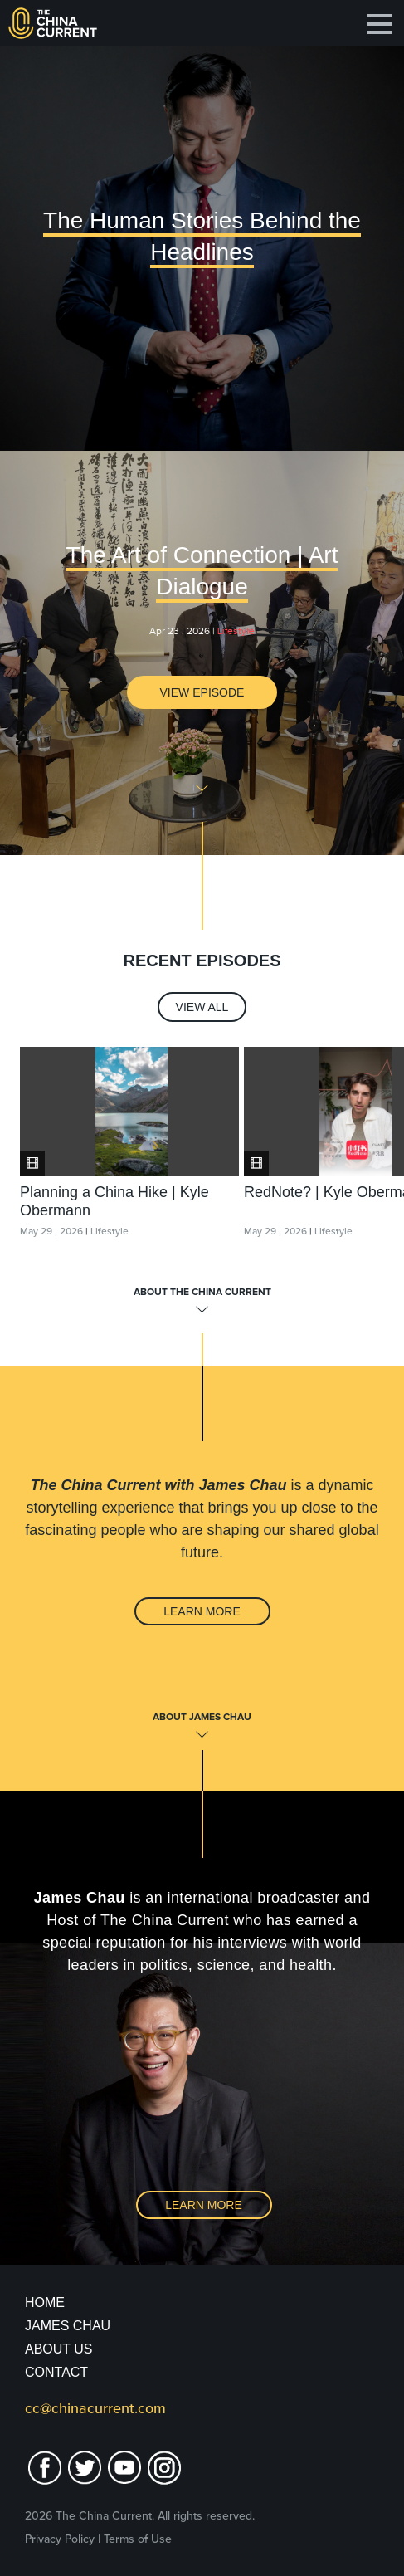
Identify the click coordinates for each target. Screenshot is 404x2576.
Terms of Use (138, 2539)
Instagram (164, 2468)
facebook (44, 2468)
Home (45, 2302)
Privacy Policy (60, 2539)
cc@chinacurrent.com (95, 2408)
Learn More (202, 1611)
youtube (124, 2468)
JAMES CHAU (67, 2326)
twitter (84, 2468)
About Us (59, 2349)
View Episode (202, 692)
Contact (56, 2372)
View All (202, 1007)
